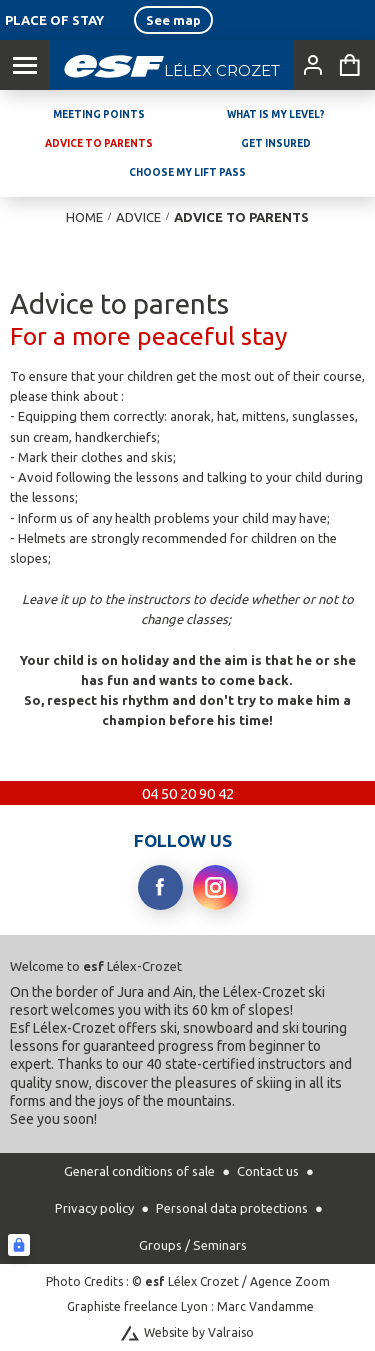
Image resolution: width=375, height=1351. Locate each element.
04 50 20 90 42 (188, 793)
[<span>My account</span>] (309, 65)
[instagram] (215, 887)
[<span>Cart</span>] (350, 65)
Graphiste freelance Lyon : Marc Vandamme (190, 1306)
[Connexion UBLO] (19, 1245)
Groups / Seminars (193, 1245)
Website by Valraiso (199, 1332)
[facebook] (160, 887)
